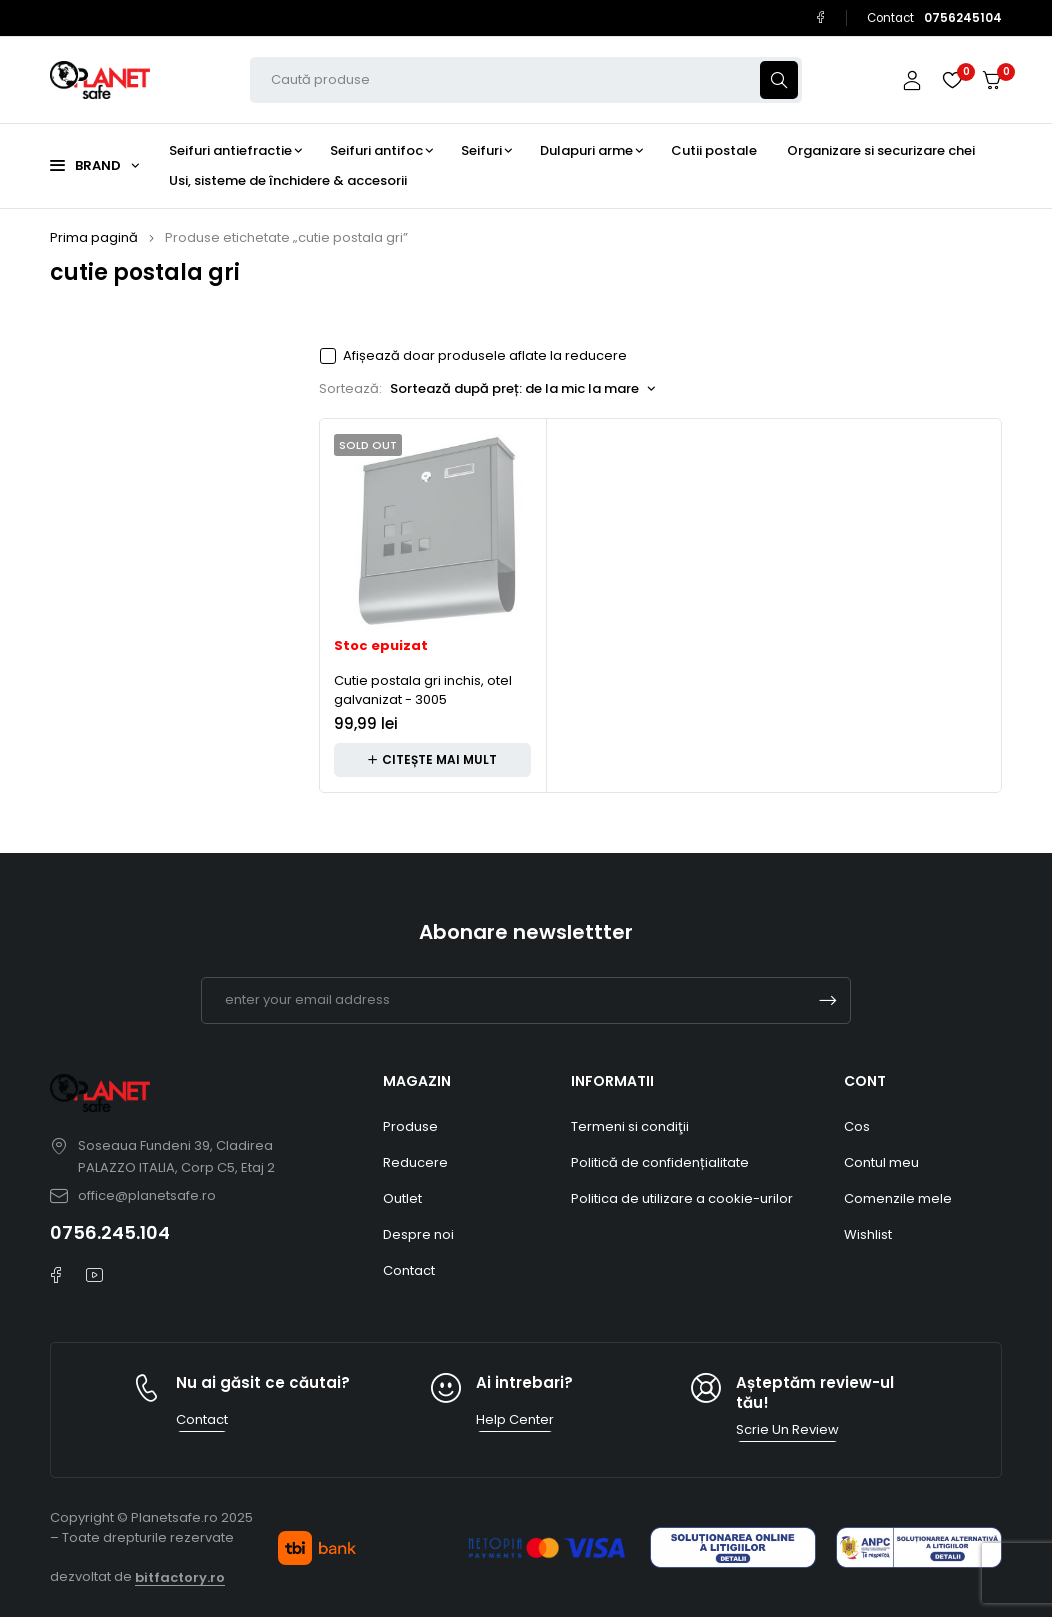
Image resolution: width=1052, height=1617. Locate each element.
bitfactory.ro (180, 1577)
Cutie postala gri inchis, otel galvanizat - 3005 (423, 690)
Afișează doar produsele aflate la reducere (485, 356)
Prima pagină (94, 237)
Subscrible (828, 1000)
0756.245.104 (110, 1232)
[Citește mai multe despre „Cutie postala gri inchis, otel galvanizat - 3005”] (432, 760)
